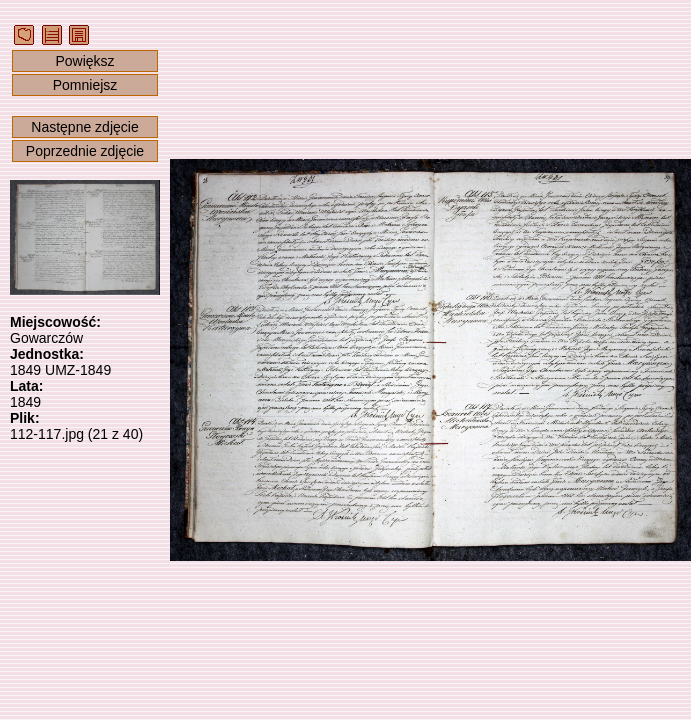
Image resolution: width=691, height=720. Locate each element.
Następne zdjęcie (84, 127)
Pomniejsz (85, 85)
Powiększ (84, 61)
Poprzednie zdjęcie (85, 151)
